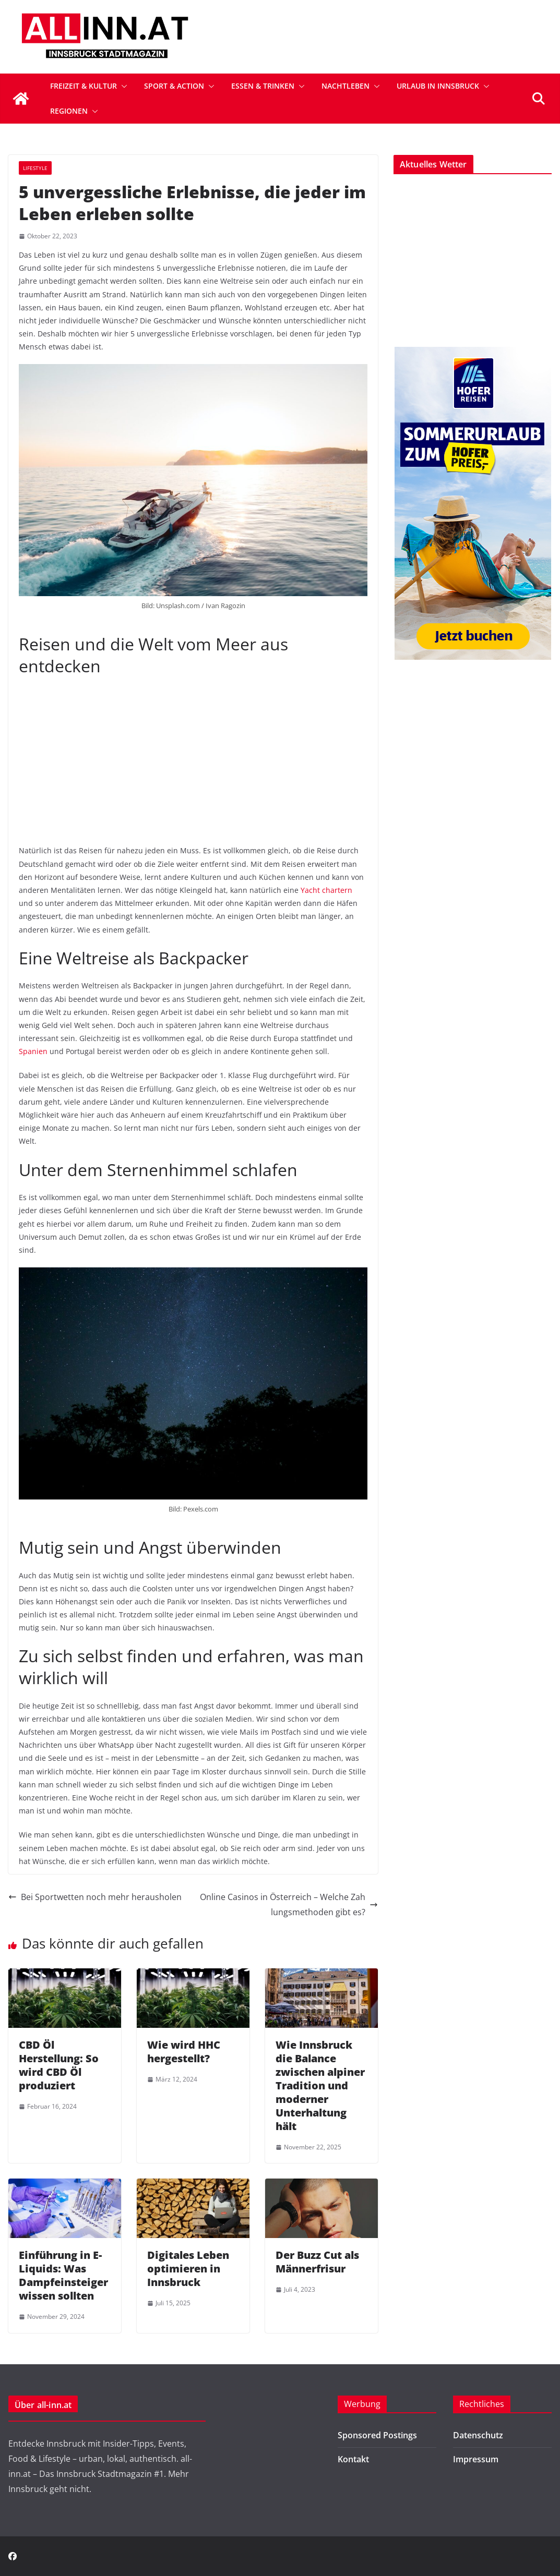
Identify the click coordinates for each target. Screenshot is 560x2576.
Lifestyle (35, 168)
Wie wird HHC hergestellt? (183, 2051)
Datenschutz (478, 2435)
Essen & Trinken (262, 86)
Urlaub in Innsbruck (438, 86)
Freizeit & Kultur (83, 86)
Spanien (33, 1051)
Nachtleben (345, 86)
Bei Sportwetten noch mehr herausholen (95, 1897)
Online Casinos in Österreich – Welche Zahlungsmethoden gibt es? (289, 1904)
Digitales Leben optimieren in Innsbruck (188, 2268)
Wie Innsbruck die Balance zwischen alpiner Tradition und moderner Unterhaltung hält (320, 2085)
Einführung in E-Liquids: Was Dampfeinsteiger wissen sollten (63, 2275)
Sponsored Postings (377, 2435)
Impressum (475, 2459)
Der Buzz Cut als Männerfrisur (317, 2262)
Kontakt (353, 2459)
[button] (122, 86)
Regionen (69, 111)
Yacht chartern (326, 890)
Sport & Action (174, 86)
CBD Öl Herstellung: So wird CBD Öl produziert (59, 2065)
